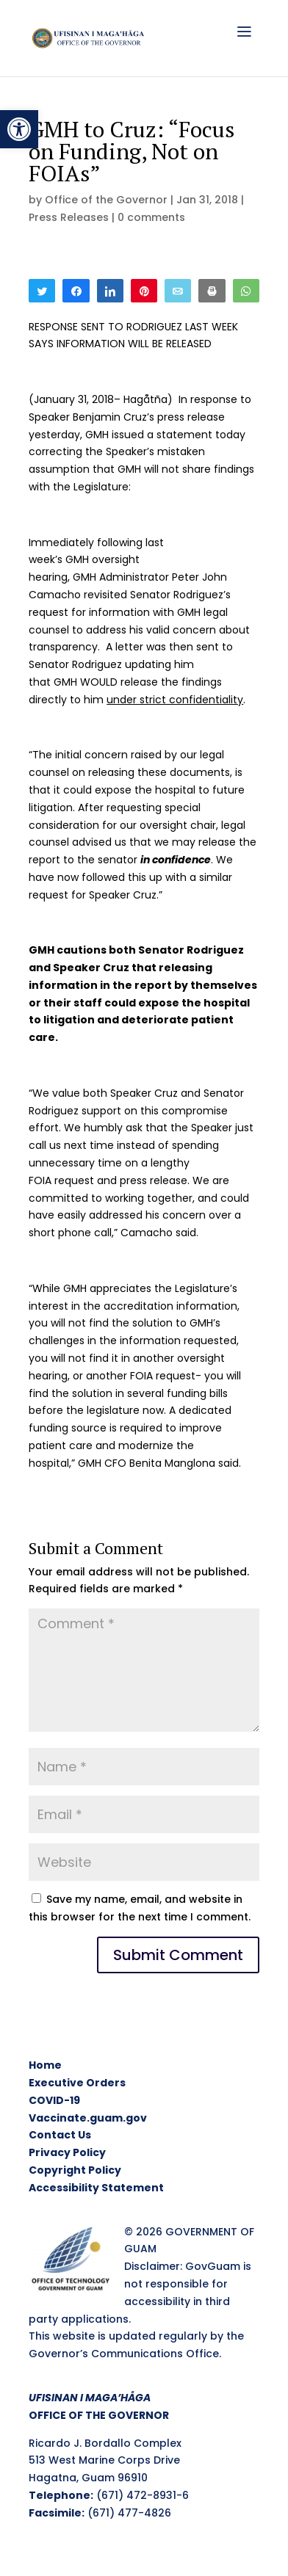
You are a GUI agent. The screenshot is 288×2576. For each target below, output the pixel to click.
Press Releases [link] (69, 217)
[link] (19, 129)
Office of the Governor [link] (106, 199)
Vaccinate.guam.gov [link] (88, 2118)
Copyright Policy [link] (75, 2170)
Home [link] (45, 2065)
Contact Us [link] (60, 2134)
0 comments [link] (151, 217)
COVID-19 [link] (54, 2100)
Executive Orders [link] (77, 2082)
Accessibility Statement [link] (96, 2187)
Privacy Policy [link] (67, 2152)
